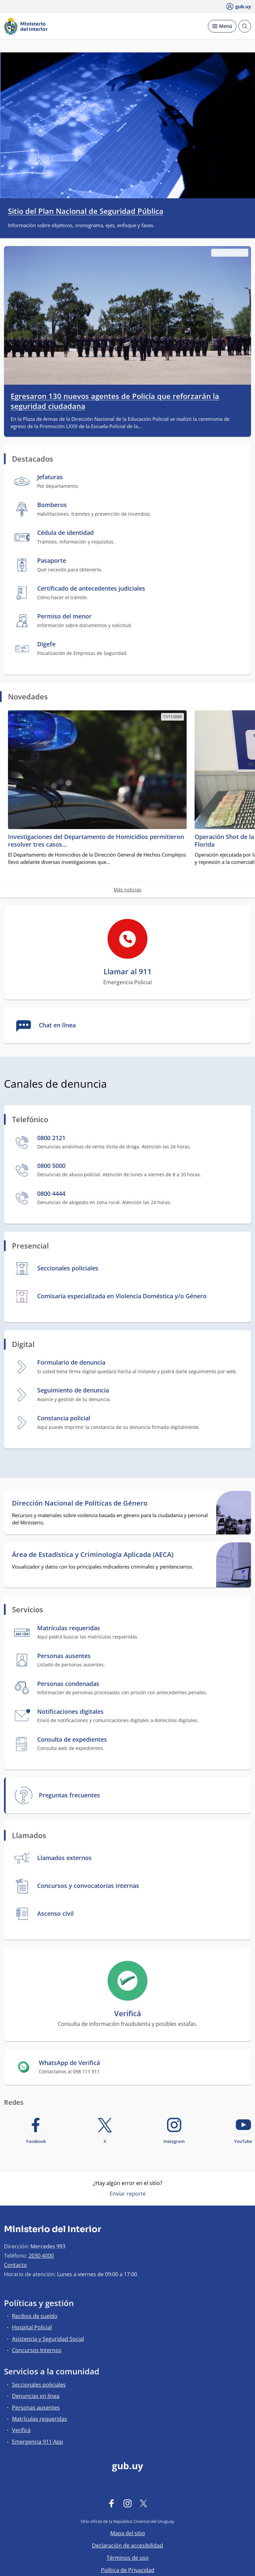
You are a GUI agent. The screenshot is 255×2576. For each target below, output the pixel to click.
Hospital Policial (32, 2327)
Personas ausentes (36, 2407)
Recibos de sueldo (34, 2316)
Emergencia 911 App (37, 2441)
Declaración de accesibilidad (127, 2545)
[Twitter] (143, 2503)
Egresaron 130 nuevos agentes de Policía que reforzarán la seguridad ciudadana (115, 401)
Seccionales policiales (39, 2384)
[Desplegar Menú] (222, 26)
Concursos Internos (36, 2350)
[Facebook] (112, 2503)
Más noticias (127, 889)
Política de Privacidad (127, 2570)
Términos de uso (128, 2557)
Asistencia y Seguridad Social (48, 2339)
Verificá (21, 2430)
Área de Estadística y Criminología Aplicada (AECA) (92, 1554)
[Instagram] (127, 2503)
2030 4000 (41, 2255)
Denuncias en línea (35, 2396)
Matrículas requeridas (39, 2418)
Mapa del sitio (127, 2533)
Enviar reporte (128, 2193)
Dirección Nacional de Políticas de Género (79, 1503)
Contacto (15, 2265)
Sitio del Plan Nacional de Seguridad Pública (85, 211)
